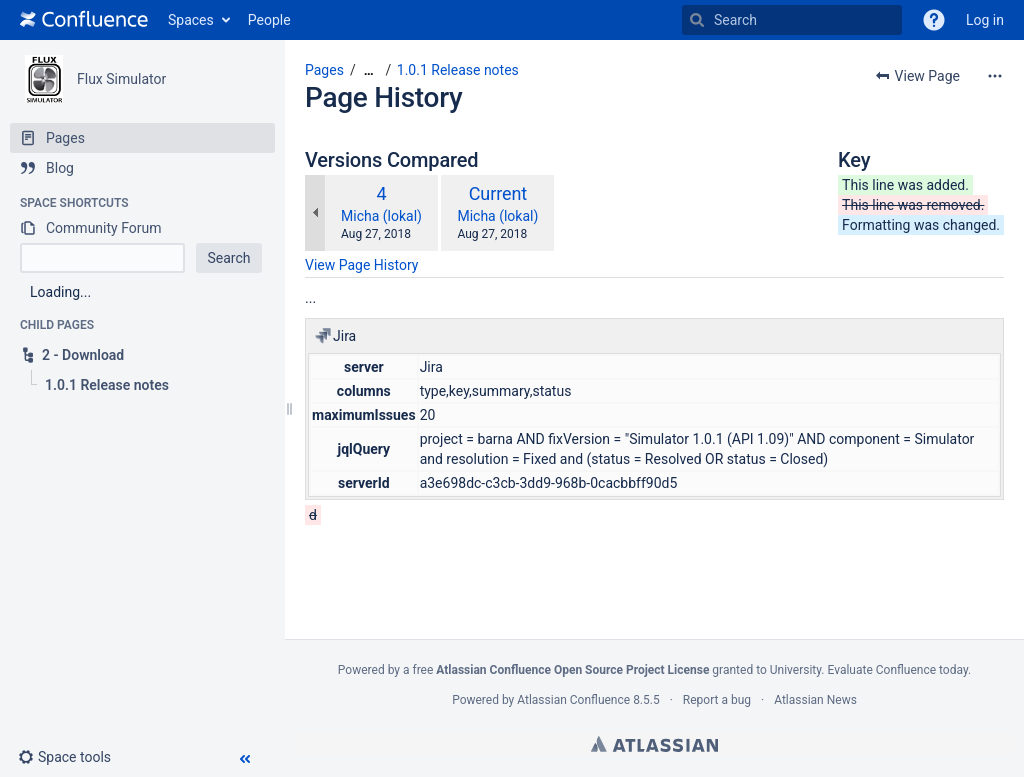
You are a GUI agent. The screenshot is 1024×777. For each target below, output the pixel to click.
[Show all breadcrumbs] (369, 70)
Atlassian (654, 744)
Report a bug (717, 700)
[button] (934, 20)
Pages (324, 70)
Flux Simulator (121, 79)
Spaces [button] (191, 20)
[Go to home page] (84, 20)
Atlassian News (815, 700)
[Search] (697, 20)
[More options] (995, 76)
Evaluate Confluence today (897, 670)
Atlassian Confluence (573, 700)
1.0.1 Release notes (458, 70)
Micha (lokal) (381, 216)
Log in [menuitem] (985, 20)
